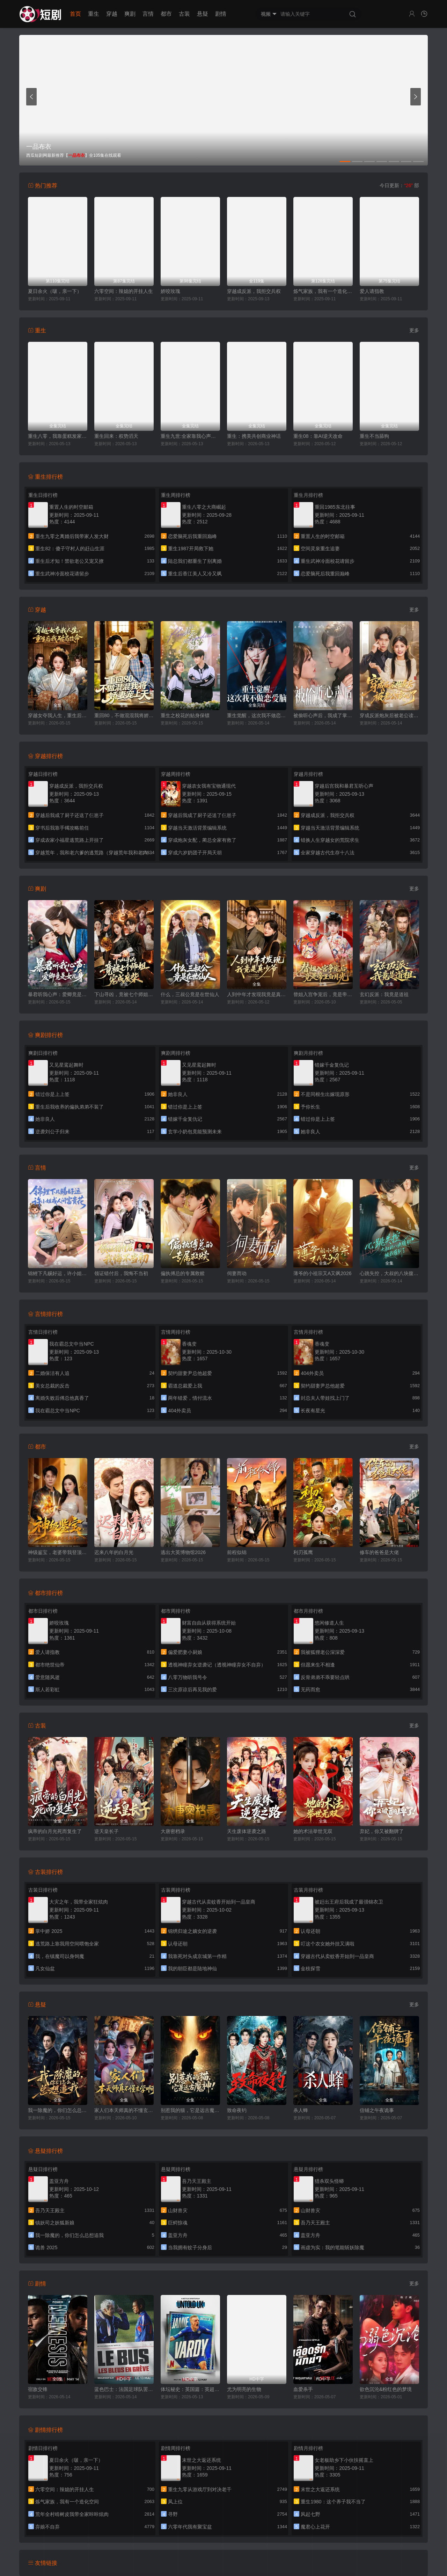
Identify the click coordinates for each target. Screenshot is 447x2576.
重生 (93, 14)
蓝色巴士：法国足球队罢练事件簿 (124, 2389)
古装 (184, 14)
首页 (75, 14)
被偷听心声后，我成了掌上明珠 (323, 715)
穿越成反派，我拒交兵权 (254, 291)
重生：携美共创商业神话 (254, 436)
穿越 (111, 14)
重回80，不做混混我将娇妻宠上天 (124, 715)
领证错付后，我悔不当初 (121, 1273)
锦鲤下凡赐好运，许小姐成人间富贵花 (57, 1273)
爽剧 (129, 14)
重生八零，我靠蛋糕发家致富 (57, 436)
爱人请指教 (372, 291)
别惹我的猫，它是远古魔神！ (190, 2110)
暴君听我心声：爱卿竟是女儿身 (57, 994)
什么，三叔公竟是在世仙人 (190, 994)
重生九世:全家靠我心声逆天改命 (190, 436)
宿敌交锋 (37, 2389)
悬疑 (202, 14)
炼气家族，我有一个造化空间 (323, 291)
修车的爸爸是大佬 (379, 1552)
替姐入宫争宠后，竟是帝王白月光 (323, 994)
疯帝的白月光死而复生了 (55, 1831)
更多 (414, 330)
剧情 (220, 14)
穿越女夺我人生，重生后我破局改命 (57, 715)
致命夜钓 (237, 2110)
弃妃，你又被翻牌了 (382, 1831)
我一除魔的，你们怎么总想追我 (57, 2110)
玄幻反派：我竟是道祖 (384, 994)
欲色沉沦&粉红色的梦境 (386, 2389)
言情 (148, 14)
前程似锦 (237, 1552)
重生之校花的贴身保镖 (185, 715)
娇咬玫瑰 (170, 291)
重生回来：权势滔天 (116, 436)
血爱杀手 (303, 2389)
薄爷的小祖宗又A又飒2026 (322, 1273)
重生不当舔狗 (374, 436)
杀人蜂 (300, 2110)
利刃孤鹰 (303, 1552)
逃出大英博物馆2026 (183, 1552)
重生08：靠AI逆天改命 (318, 436)
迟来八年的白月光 (113, 1552)
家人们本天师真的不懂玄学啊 (124, 2110)
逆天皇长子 (106, 1831)
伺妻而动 (237, 1273)
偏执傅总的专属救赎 (183, 1273)
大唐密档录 (173, 1831)
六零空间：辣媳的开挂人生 (123, 291)
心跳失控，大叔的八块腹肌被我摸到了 (389, 1273)
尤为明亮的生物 (244, 2389)
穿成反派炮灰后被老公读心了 (389, 715)
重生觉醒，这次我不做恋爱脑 (256, 715)
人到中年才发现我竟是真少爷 (256, 994)
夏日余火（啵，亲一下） (55, 291)
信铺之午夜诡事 (377, 2110)
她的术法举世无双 (312, 1831)
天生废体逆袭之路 (246, 1831)
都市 (166, 14)
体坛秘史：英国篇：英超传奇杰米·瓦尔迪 (190, 2389)
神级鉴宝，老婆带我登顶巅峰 (57, 1552)
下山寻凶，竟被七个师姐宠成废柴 (124, 994)
